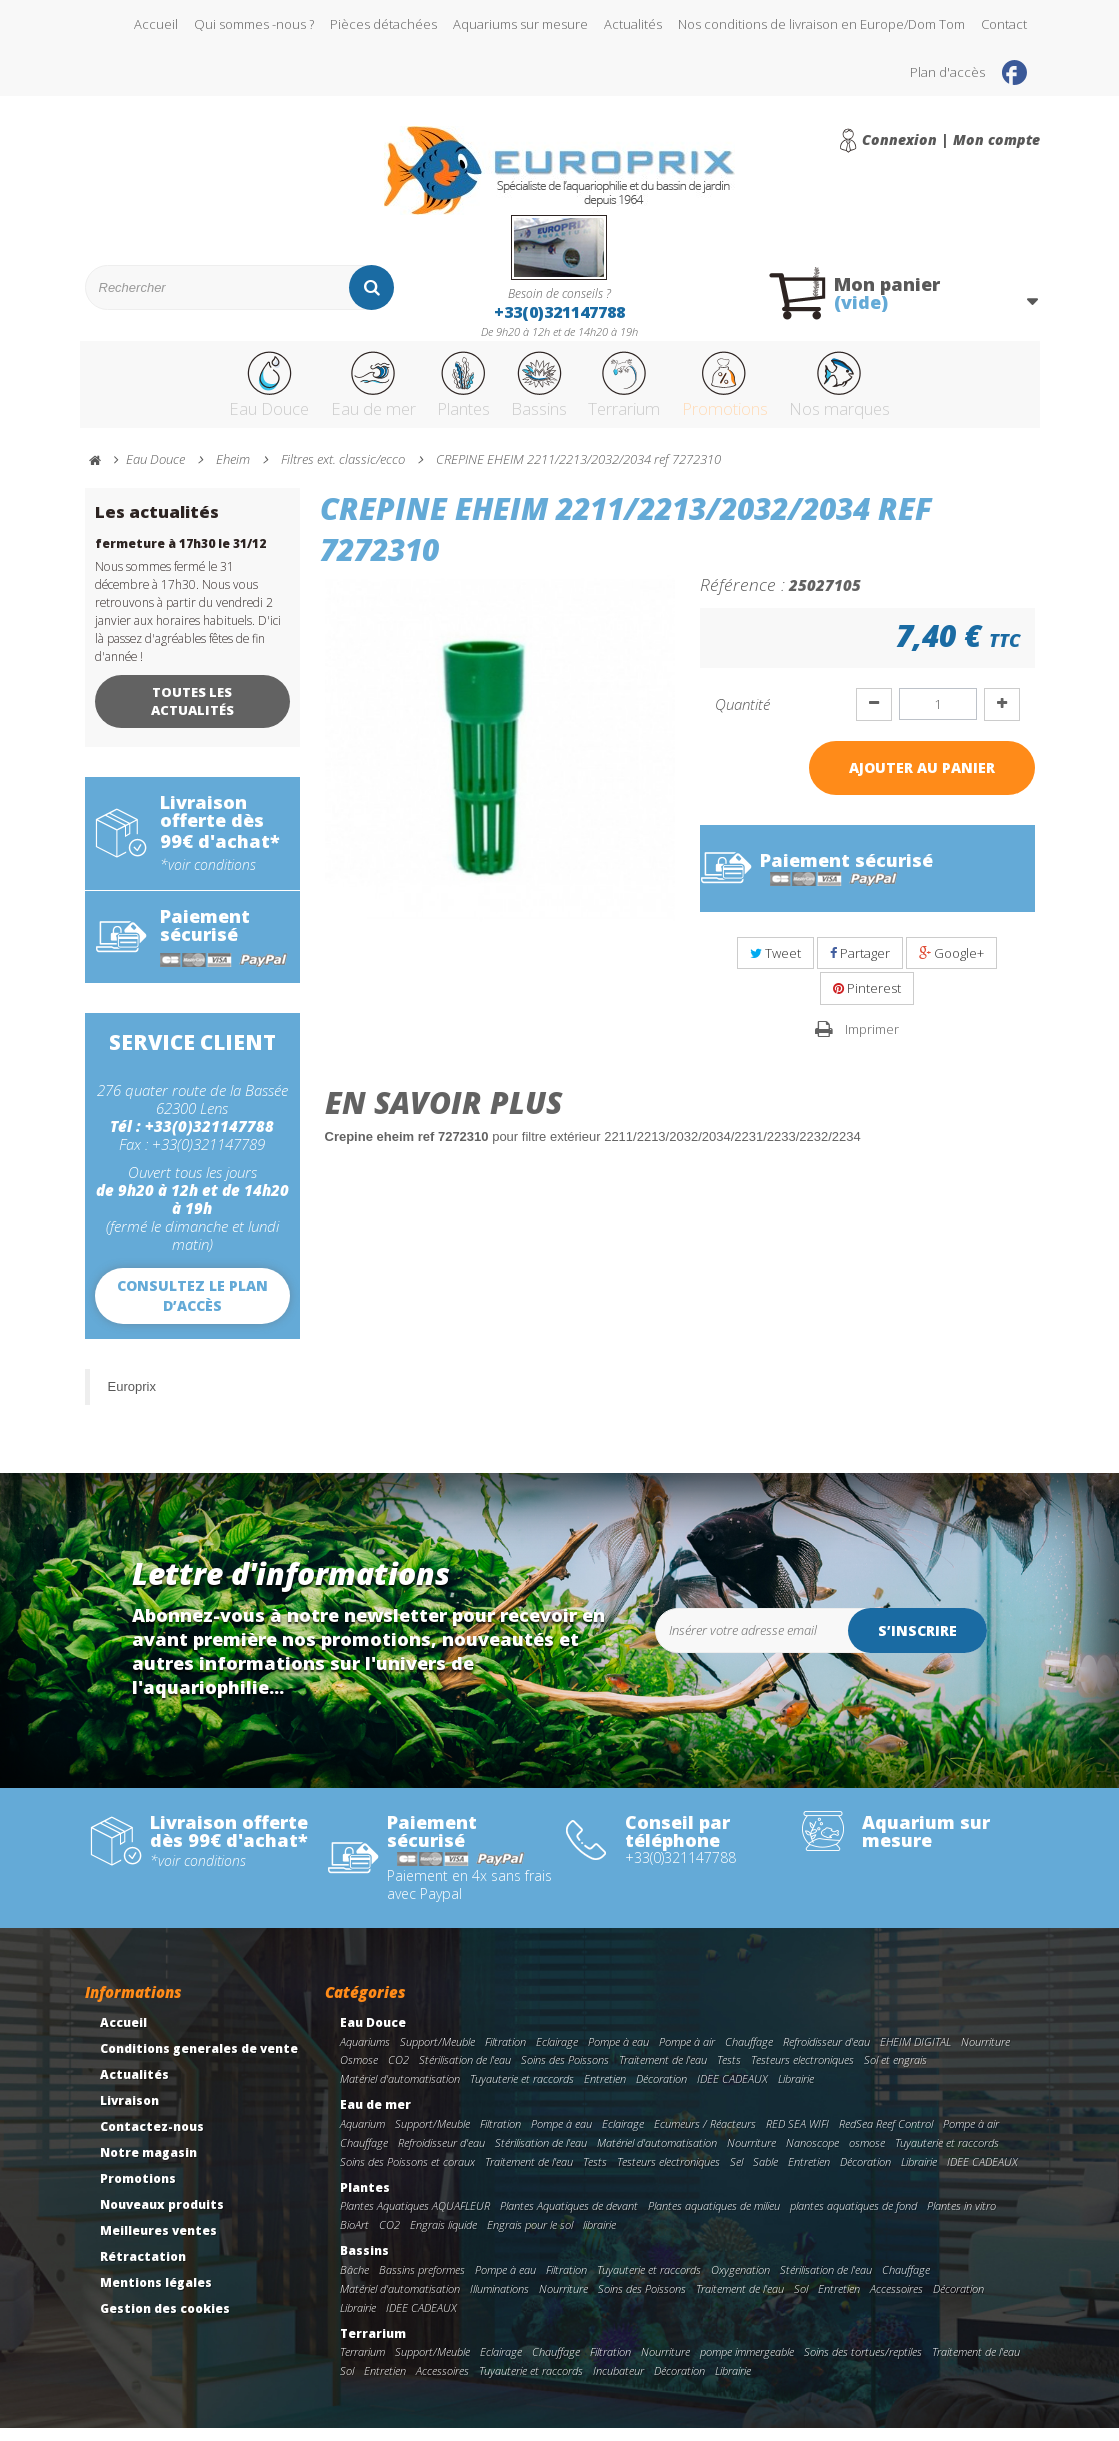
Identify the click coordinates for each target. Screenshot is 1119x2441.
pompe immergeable (747, 2364)
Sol (801, 2301)
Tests (729, 2072)
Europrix (132, 1399)
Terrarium (636, 393)
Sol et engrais (895, 2072)
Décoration (661, 2091)
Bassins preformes (422, 2282)
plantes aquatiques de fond (853, 2218)
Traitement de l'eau (663, 2072)
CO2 (398, 2072)
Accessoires (896, 2301)
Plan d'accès (947, 72)
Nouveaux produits (162, 2217)
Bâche (354, 2282)
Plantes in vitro (961, 2218)
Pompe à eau (618, 2054)
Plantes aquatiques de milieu (714, 2218)
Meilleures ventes (158, 2243)
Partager (860, 966)
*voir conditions (208, 878)
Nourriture (985, 2054)
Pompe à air (687, 2054)
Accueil (156, 24)
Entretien (605, 2091)
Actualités (633, 24)
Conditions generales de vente (199, 2061)
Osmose (359, 2072)
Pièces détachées (383, 24)
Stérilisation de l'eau (465, 2072)
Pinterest (867, 1001)
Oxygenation (740, 2282)
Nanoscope (812, 2155)
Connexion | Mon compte (951, 140)
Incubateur (618, 2383)
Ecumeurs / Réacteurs (705, 2136)
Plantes (434, 393)
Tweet (775, 966)
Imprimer (872, 1042)
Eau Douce (200, 393)
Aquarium (362, 2136)
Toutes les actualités (192, 714)
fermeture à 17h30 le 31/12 (180, 556)
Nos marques (904, 393)
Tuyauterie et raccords (522, 2091)
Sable (765, 2174)
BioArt (354, 2237)
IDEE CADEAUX (732, 2091)
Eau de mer (323, 393)
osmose (867, 2155)
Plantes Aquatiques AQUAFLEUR (415, 2218)
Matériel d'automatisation (400, 2091)
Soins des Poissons (565, 2072)
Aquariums (365, 2054)
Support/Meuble (437, 2054)
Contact (1004, 24)
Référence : (742, 597)
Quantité (742, 717)
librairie (599, 2237)
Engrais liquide (443, 2237)
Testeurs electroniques (802, 2072)
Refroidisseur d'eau (826, 2054)
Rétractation (143, 2269)
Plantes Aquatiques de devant (569, 2218)
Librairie (796, 2091)
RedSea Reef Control (886, 2136)
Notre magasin (148, 2165)
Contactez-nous (152, 2139)
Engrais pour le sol (530, 2237)
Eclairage (557, 2054)
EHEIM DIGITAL (915, 2054)
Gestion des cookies (165, 2321)
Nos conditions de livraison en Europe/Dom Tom (821, 24)
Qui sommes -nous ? (254, 24)
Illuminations (499, 2301)
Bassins (529, 393)
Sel (736, 2174)
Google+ (951, 966)
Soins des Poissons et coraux (407, 2174)
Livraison (129, 2113)
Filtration (505, 2054)
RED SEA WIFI (797, 2136)
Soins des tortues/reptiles (863, 2364)
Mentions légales (156, 2295)
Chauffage (749, 2054)
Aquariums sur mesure (520, 24)
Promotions (763, 393)
